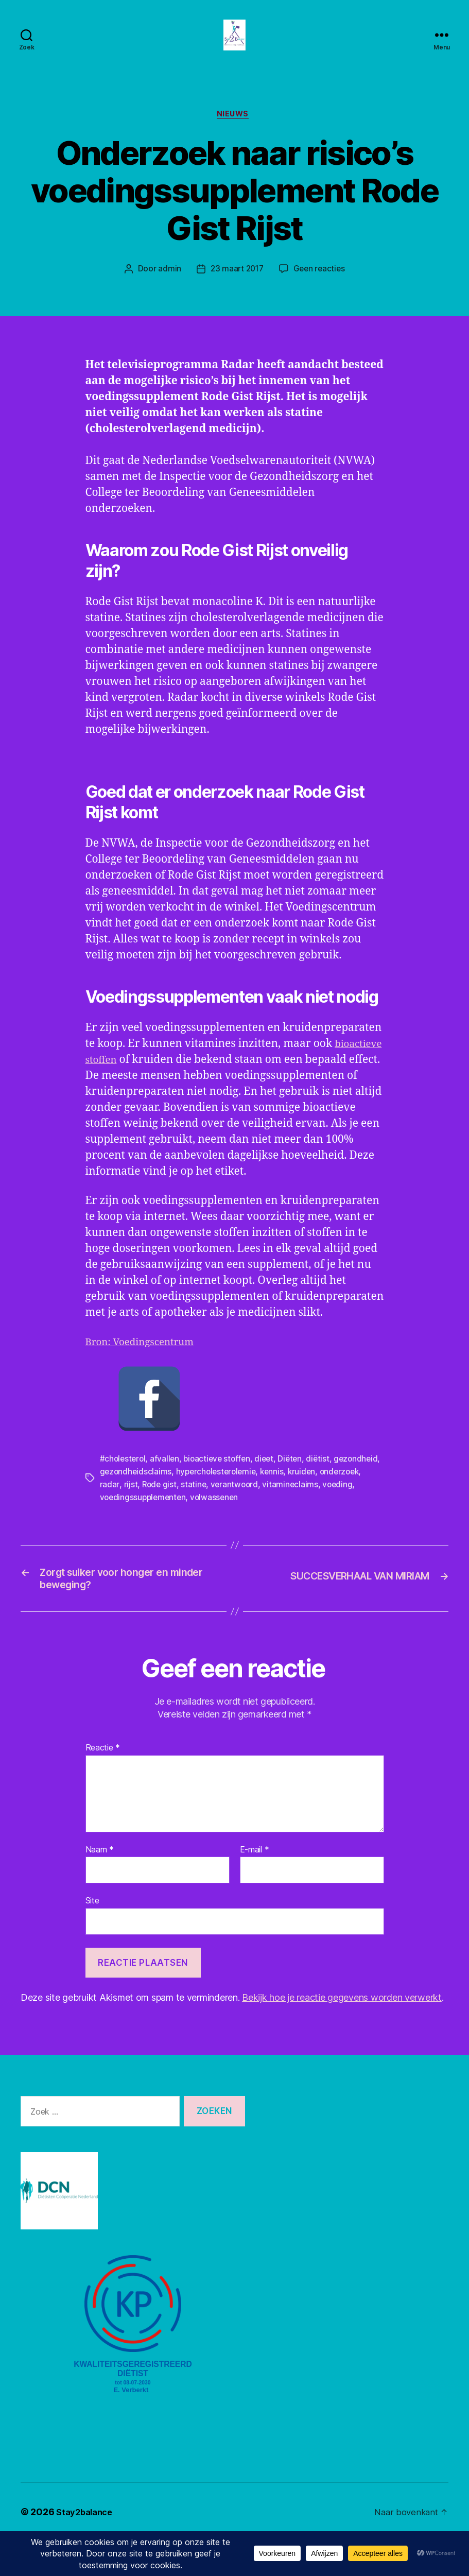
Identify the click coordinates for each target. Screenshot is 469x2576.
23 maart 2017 (236, 286)
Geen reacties (321, 286)
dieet (270, 1490)
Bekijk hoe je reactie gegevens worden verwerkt (342, 2033)
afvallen (167, 1490)
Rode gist (205, 1515)
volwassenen (253, 1527)
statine (240, 1515)
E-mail (254, 1885)
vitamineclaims (339, 1515)
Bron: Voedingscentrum (146, 1375)
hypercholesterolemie (269, 1503)
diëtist (325, 1490)
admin (167, 286)
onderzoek (121, 1515)
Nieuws (234, 131)
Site (92, 1936)
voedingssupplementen (179, 1527)
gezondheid (122, 1503)
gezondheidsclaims (185, 1503)
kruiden (358, 1503)
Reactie (102, 1783)
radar (155, 1515)
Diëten (296, 1490)
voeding (115, 1527)
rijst (176, 1515)
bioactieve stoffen (130, 1077)
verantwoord (281, 1515)
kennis (327, 1503)
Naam (99, 1885)
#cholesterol (124, 1490)
